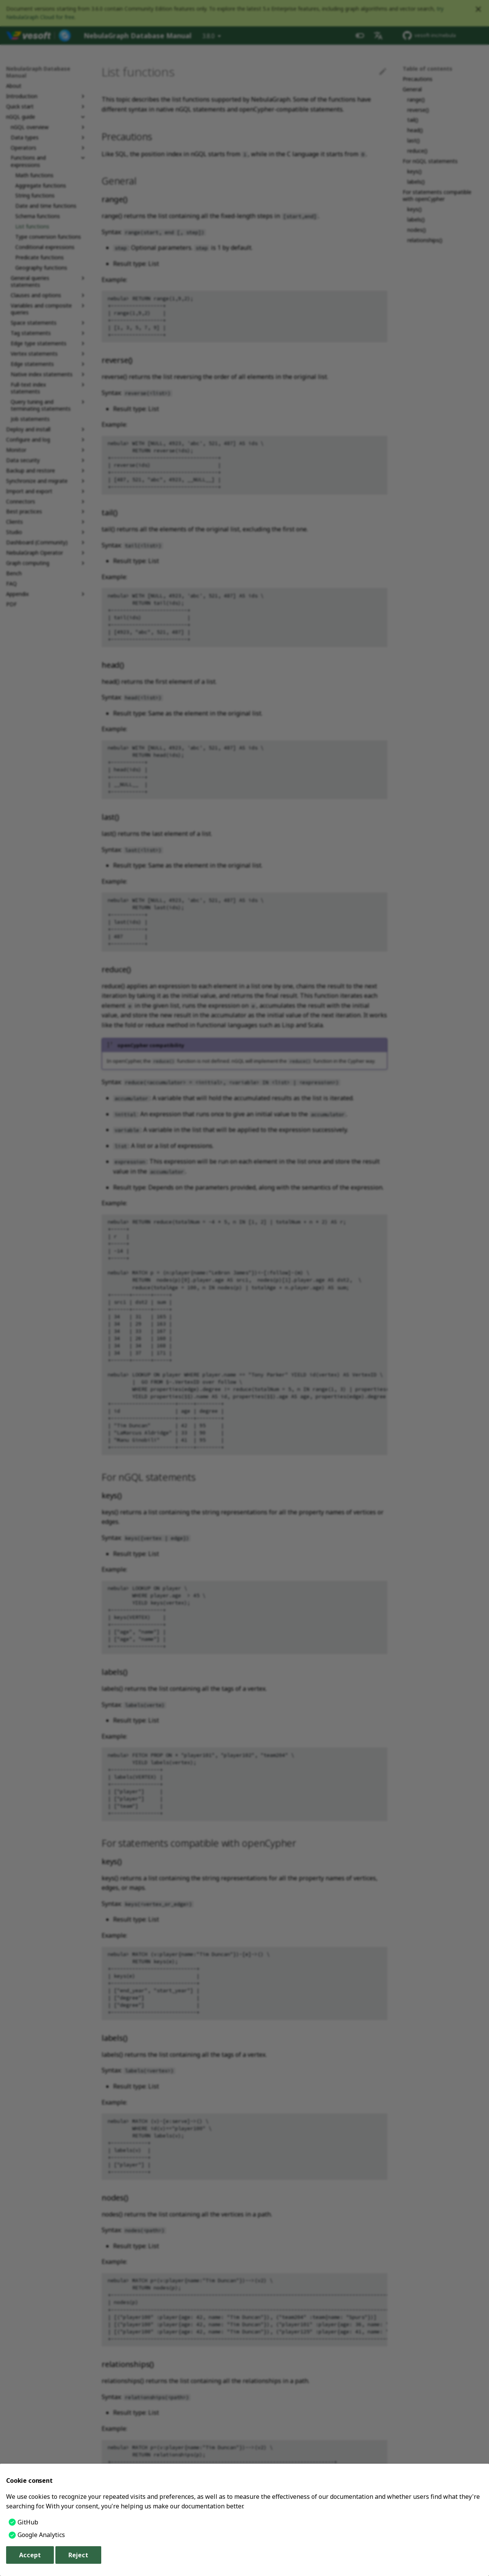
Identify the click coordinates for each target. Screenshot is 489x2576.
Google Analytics (41, 2535)
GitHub (28, 2522)
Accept (30, 2555)
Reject (78, 2555)
